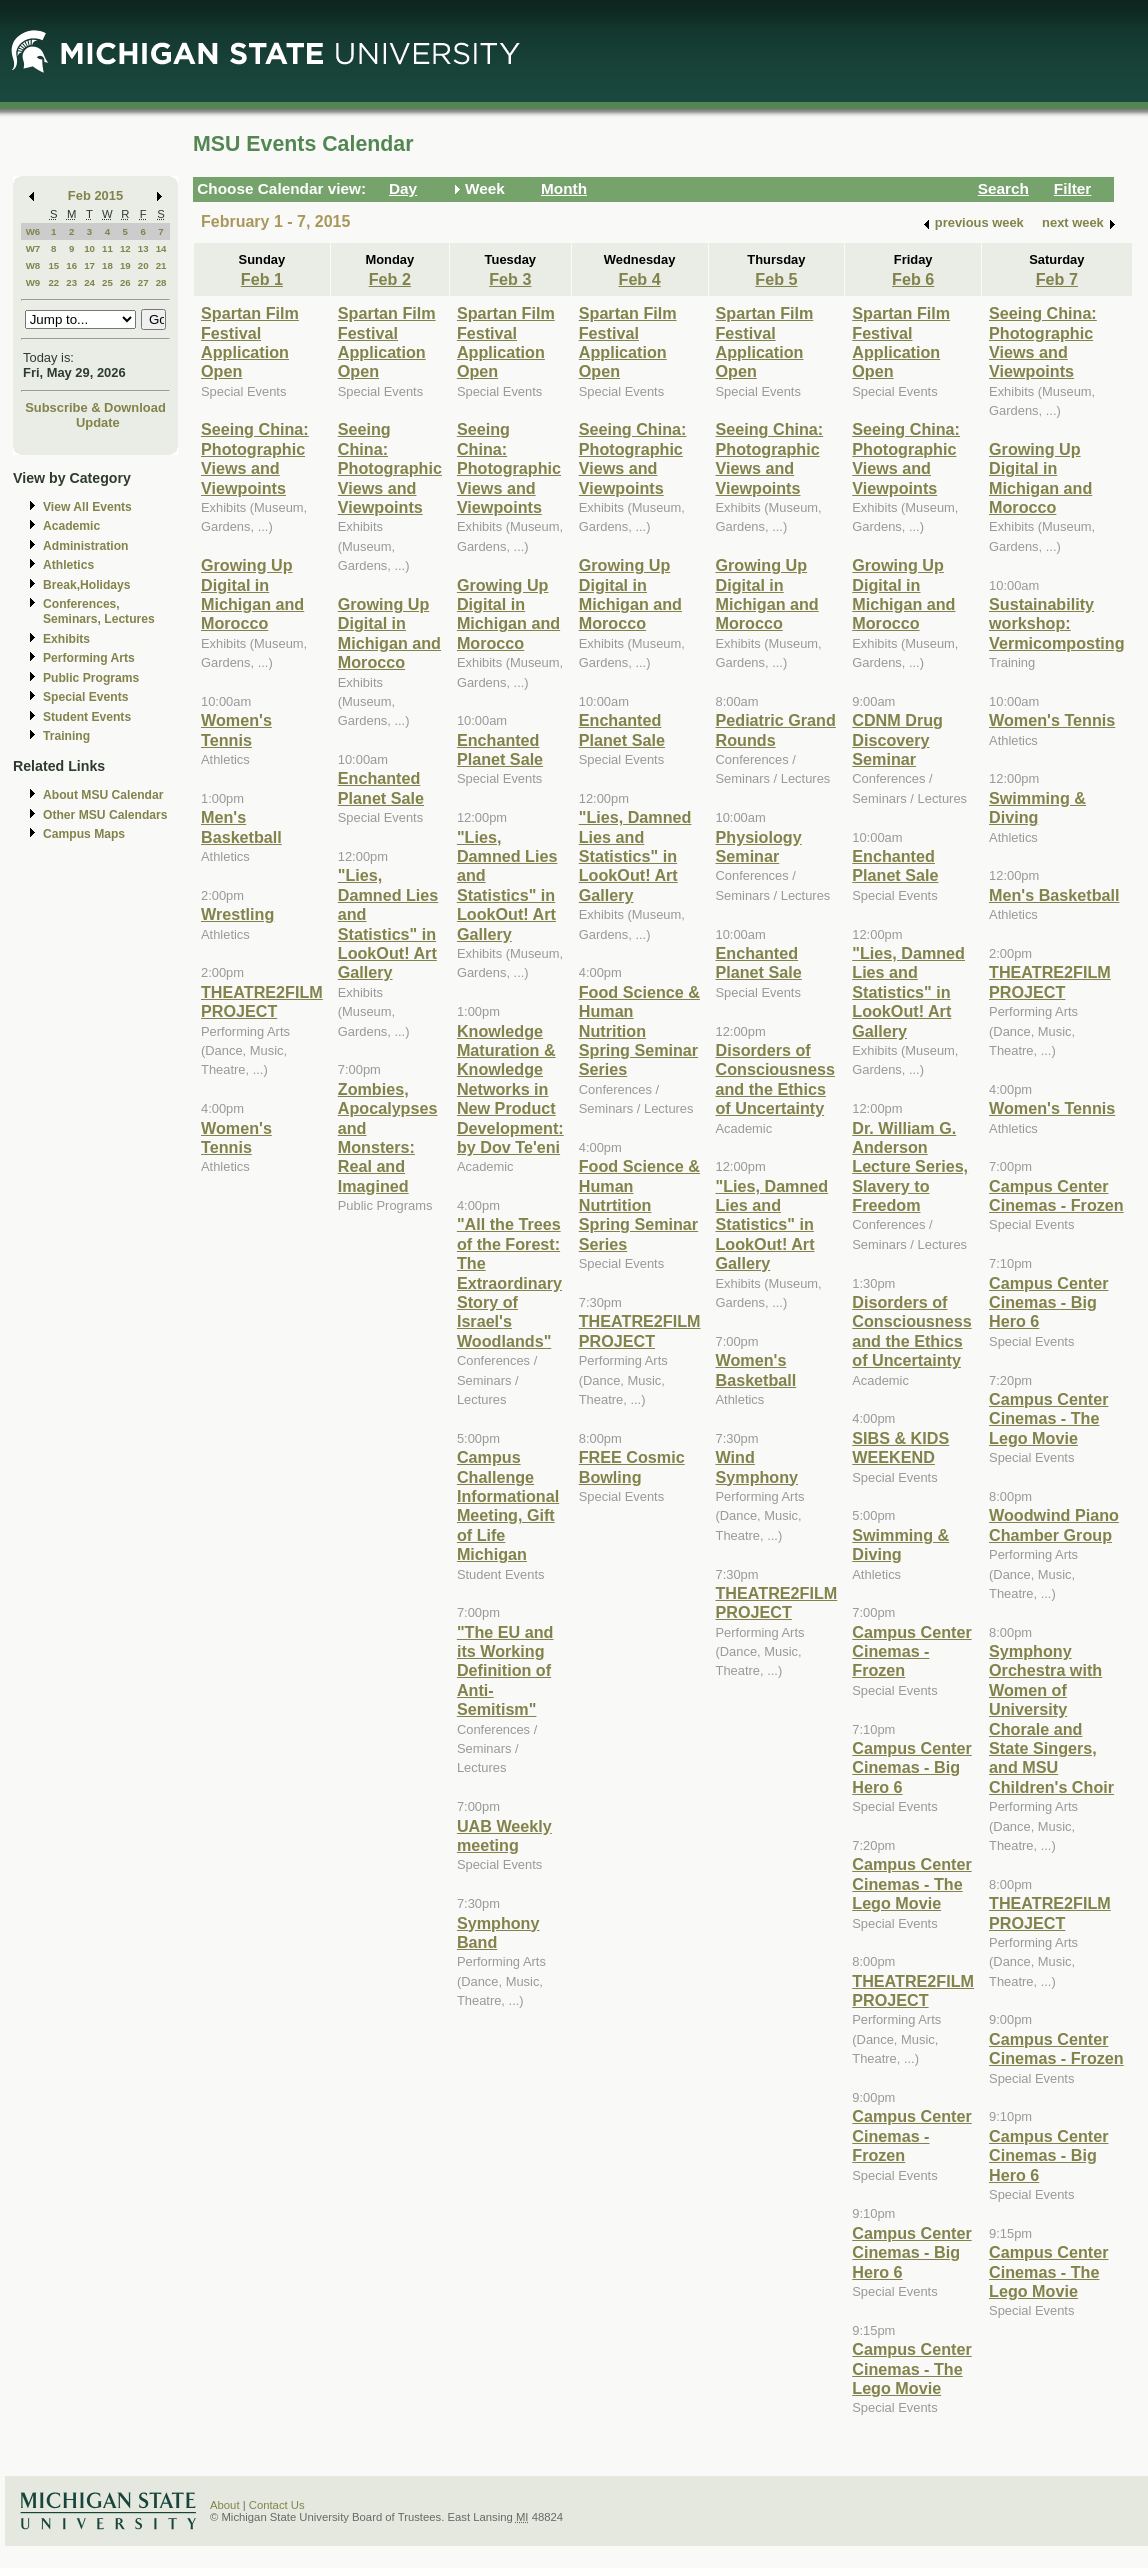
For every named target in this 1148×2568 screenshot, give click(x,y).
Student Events (87, 717)
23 (71, 282)
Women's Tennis (236, 729)
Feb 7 (1057, 279)
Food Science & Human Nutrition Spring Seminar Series (639, 1031)
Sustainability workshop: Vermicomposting (1057, 623)
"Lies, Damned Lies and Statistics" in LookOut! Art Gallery (388, 923)
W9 (33, 282)
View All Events (87, 507)
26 (125, 282)
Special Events (85, 697)
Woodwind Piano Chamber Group (1054, 1524)
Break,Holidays (87, 585)
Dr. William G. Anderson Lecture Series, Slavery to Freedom (910, 1167)
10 (89, 248)
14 (161, 248)
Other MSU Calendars (105, 815)
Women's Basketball (756, 1369)
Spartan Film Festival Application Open (250, 342)
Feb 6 (913, 279)
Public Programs (91, 678)
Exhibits (66, 639)
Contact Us (277, 2505)
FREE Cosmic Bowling (632, 1466)
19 (125, 265)
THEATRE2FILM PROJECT (262, 1001)
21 (161, 265)
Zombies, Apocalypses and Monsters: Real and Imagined (388, 1137)
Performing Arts (89, 658)
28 (161, 282)
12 (125, 248)
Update (98, 422)
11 (107, 248)
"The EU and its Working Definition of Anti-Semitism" (505, 1671)
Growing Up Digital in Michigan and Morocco (252, 594)
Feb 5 (776, 279)
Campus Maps (84, 834)
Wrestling (237, 914)
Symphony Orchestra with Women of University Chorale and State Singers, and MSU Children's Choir (1051, 1719)
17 (89, 265)
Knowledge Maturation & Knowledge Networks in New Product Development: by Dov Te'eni (510, 1089)
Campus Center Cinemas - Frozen (911, 1651)
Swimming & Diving (900, 1544)
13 (143, 248)
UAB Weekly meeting (504, 1835)
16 (71, 265)
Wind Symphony (757, 1466)
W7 (33, 248)
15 (53, 265)
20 (143, 265)
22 (53, 282)
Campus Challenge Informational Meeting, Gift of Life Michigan (508, 1505)
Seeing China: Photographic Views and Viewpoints (255, 458)
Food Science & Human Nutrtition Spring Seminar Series (639, 1205)
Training (66, 736)
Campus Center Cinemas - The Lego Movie (911, 1883)
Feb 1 (262, 279)
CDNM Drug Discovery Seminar (897, 739)
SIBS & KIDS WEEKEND (900, 1447)
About (225, 2505)
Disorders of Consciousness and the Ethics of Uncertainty (775, 1079)
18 (107, 265)
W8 (33, 265)
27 (143, 282)
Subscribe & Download (95, 407)
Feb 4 (640, 279)
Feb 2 (390, 279)
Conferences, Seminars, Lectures (99, 611)
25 (107, 282)
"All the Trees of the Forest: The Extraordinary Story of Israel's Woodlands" (509, 1282)
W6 (33, 231)
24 (89, 282)
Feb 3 (510, 279)
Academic (71, 526)
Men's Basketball (241, 826)
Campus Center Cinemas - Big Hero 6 (911, 1767)
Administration (85, 546)
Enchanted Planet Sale (381, 787)
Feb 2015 (95, 195)
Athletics (68, 565)
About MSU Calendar (103, 795)
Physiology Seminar (759, 846)
